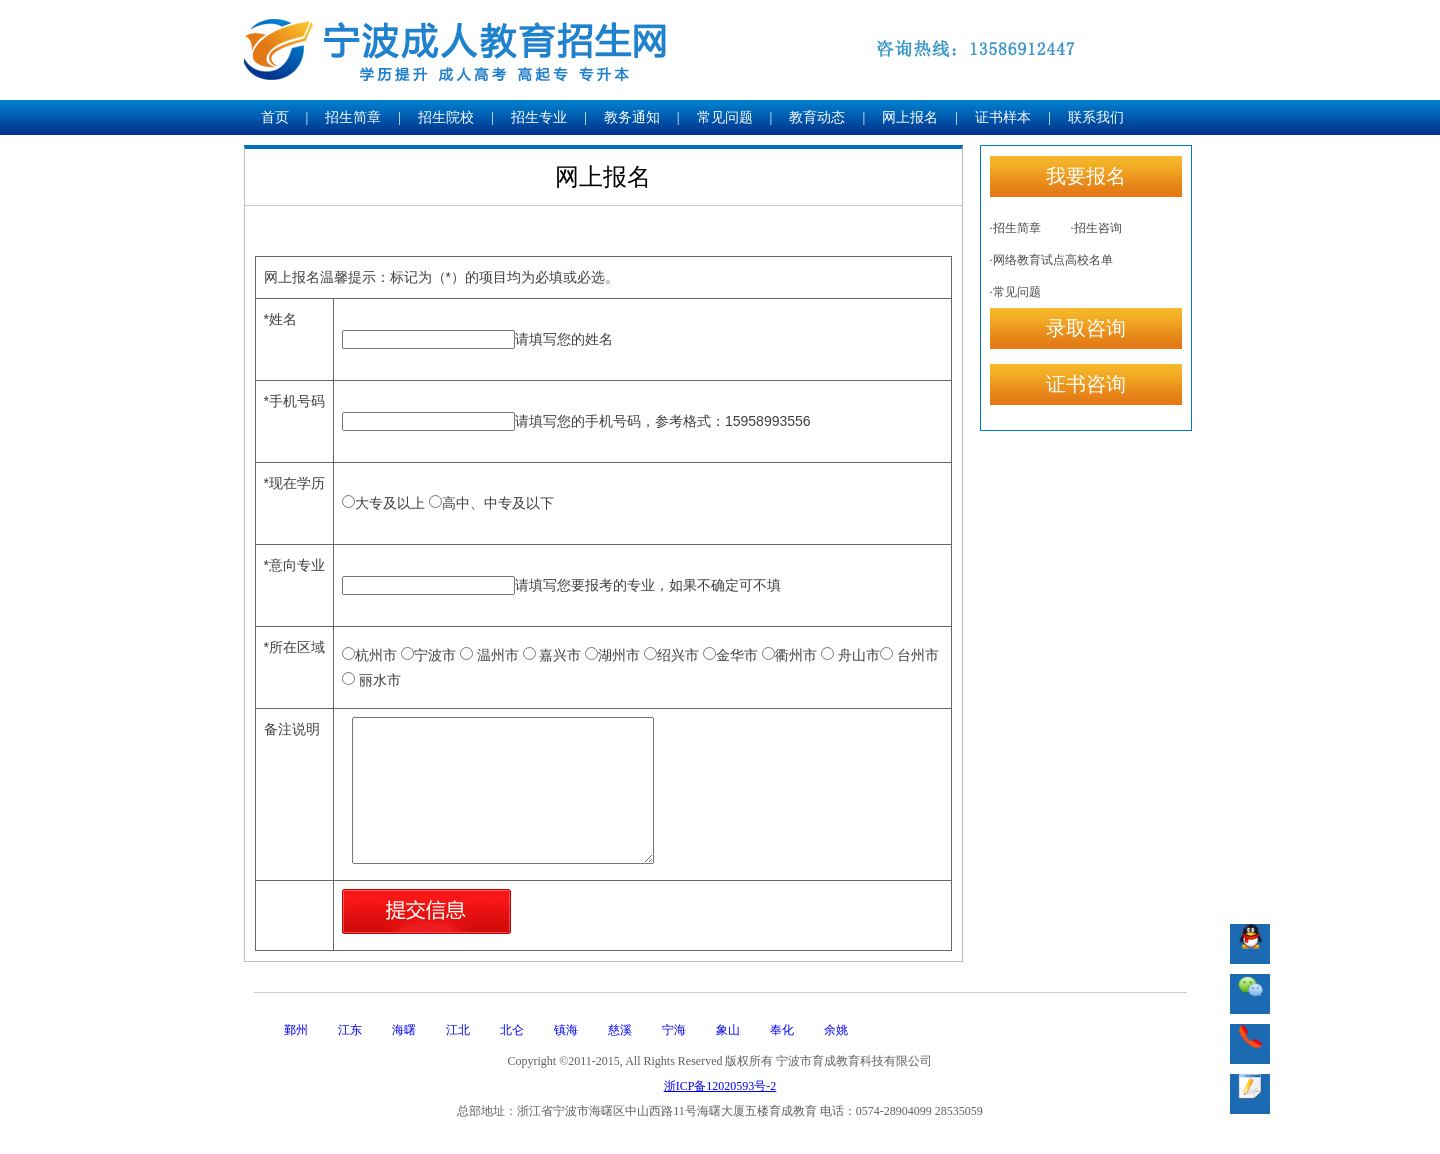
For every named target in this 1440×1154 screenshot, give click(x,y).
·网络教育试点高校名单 (1051, 260)
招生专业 (539, 117)
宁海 (674, 1030)
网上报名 (910, 117)
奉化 (782, 1030)
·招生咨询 (1096, 228)
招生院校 (446, 117)
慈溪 (620, 1030)
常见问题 (725, 117)
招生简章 (353, 117)
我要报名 (1086, 176)
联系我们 (1096, 117)
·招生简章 (1015, 228)
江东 (350, 1030)
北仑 (512, 1030)
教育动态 (817, 117)
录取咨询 (1086, 328)
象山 (728, 1030)
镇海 (566, 1030)
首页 (275, 117)
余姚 (836, 1030)
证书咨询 (1086, 384)
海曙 (404, 1030)
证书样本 (1003, 117)
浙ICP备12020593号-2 (720, 1086)
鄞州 (296, 1030)
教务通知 (632, 117)
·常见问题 (1015, 292)
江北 (458, 1030)
